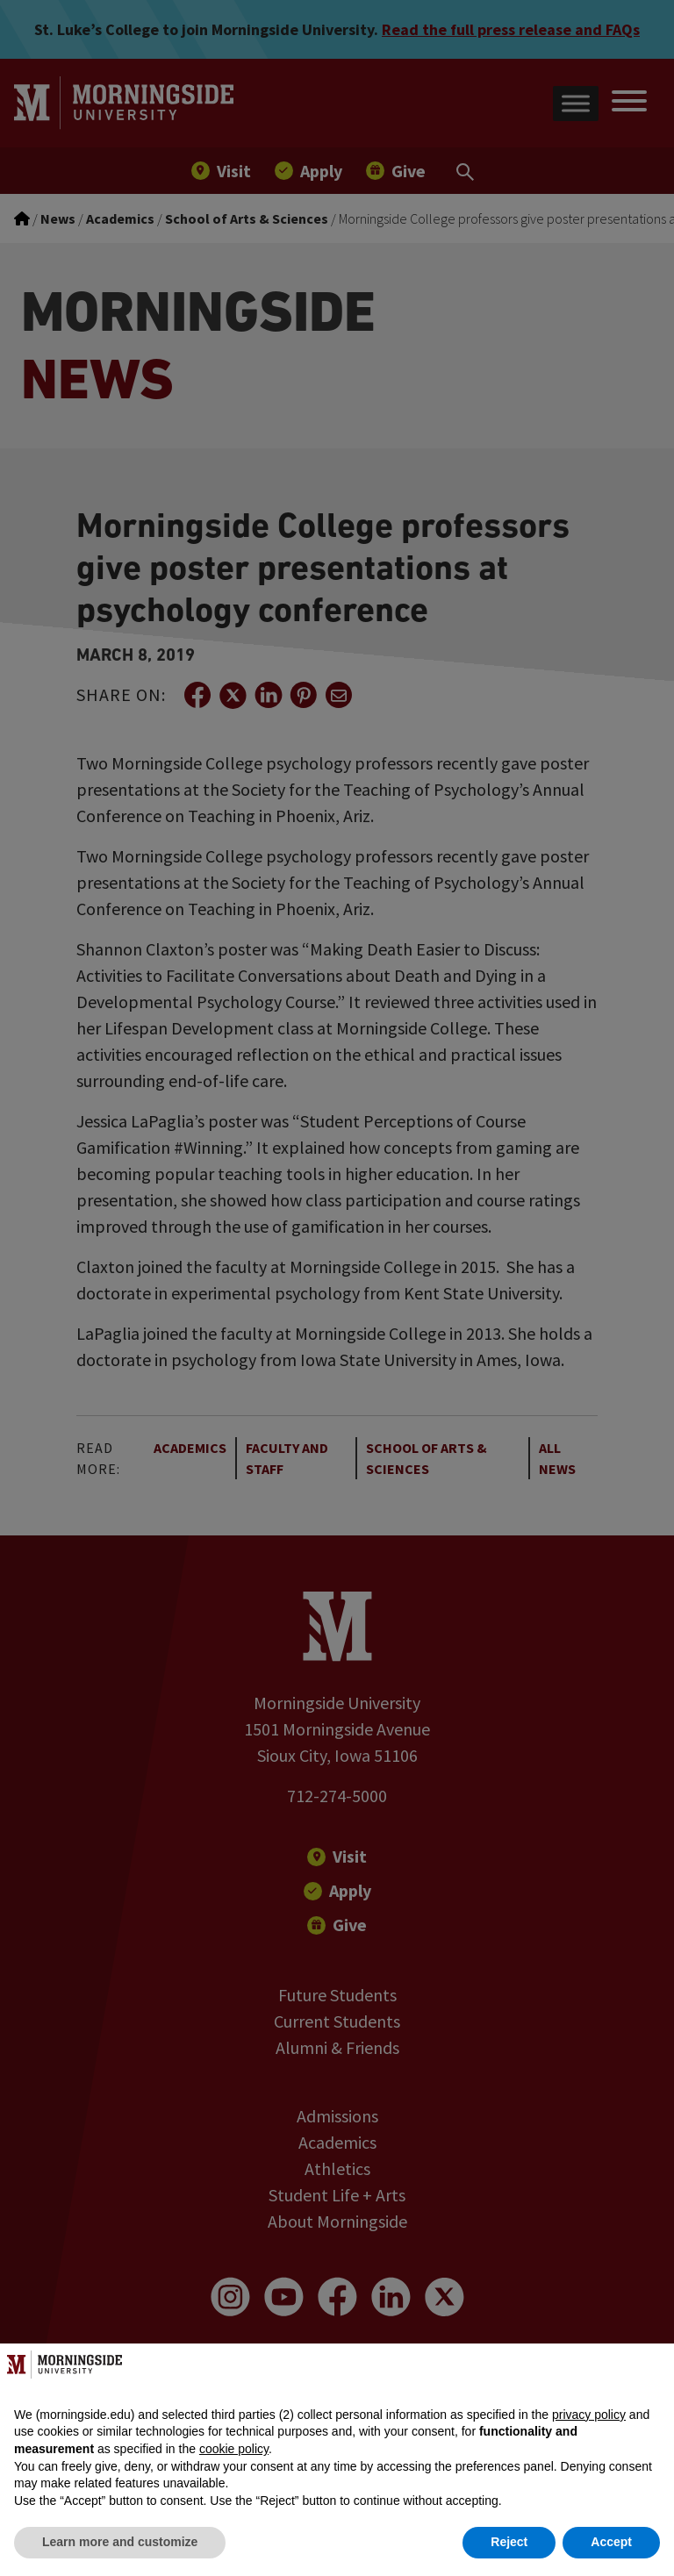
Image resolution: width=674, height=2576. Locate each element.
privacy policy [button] (589, 2415)
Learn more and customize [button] (119, 2542)
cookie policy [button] (234, 2449)
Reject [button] (509, 2542)
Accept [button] (611, 2542)
